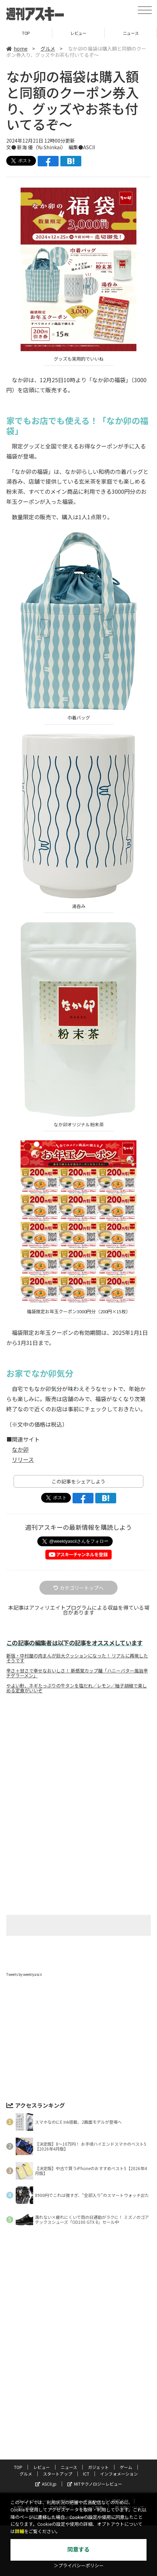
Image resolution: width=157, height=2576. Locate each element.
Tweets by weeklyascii (24, 1974)
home (17, 48)
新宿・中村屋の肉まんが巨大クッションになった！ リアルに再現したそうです (77, 1658)
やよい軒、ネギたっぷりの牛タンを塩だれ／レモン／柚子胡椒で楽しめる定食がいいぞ (76, 1688)
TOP (26, 33)
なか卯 (20, 1449)
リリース (23, 1459)
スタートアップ (57, 2474)
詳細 (19, 2531)
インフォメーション (119, 2474)
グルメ (47, 48)
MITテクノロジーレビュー (94, 2484)
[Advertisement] (78, 1757)
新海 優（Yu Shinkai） (40, 147)
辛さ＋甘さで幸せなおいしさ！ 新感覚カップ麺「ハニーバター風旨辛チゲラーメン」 (77, 1673)
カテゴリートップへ (78, 1587)
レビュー (78, 33)
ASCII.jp (46, 2484)
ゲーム (126, 2467)
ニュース (131, 33)
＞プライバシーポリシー (79, 2565)
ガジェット (98, 2467)
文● (11, 147)
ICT (86, 2474)
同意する (78, 2549)
